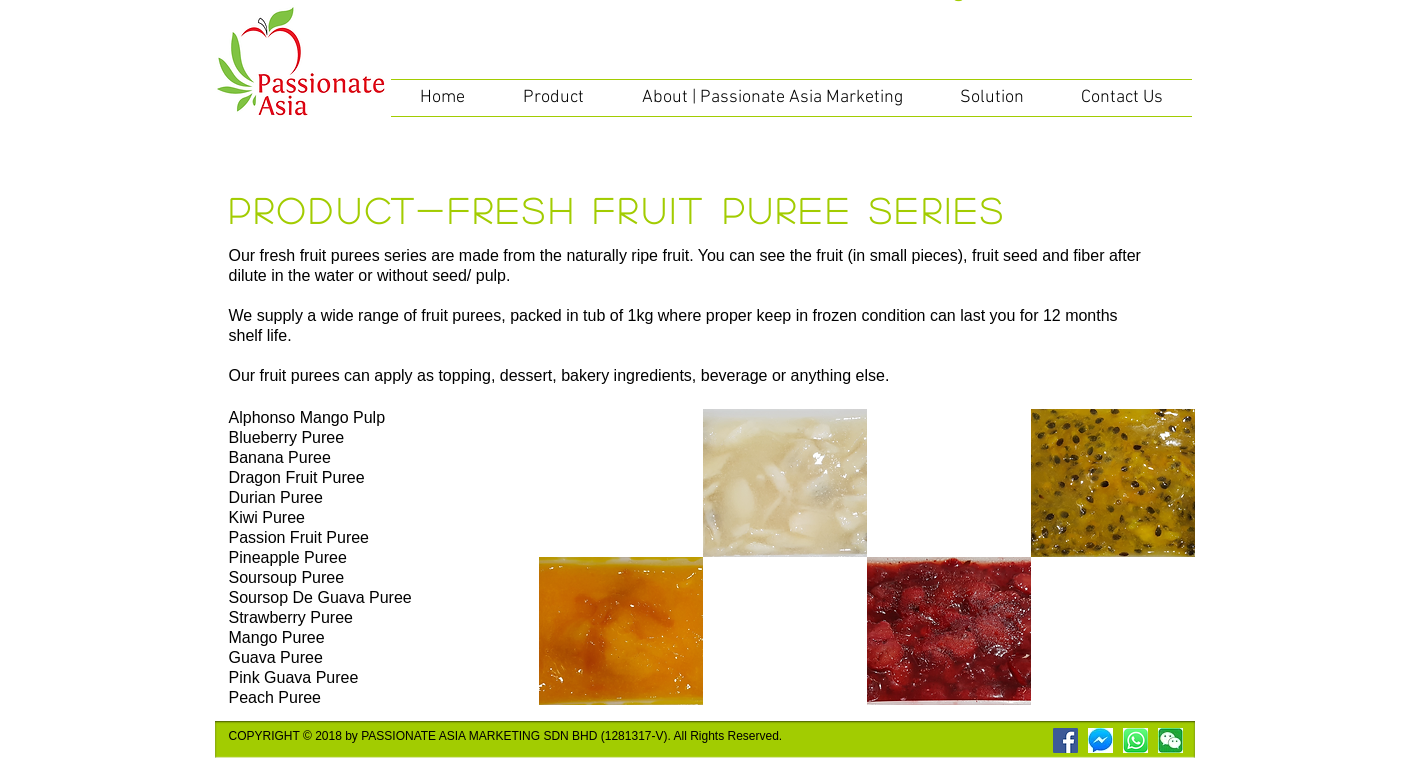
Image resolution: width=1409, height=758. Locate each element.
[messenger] (1100, 740)
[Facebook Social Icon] (1065, 740)
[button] (553, 98)
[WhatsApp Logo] (1135, 740)
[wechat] (1170, 740)
